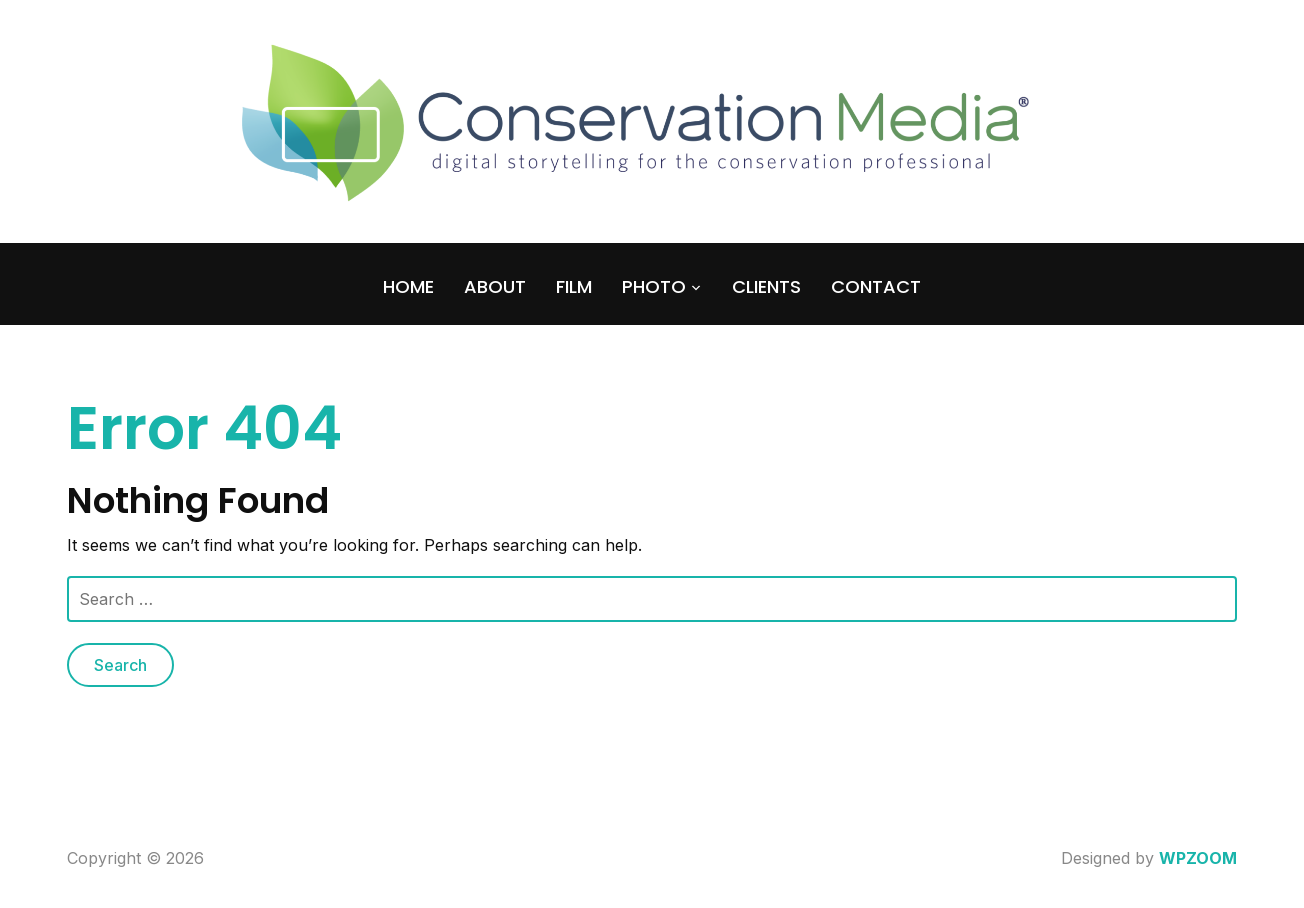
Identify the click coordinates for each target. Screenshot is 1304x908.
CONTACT (876, 286)
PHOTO (654, 286)
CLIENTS (766, 286)
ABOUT (495, 286)
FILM (574, 286)
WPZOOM (1198, 858)
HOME (408, 286)
